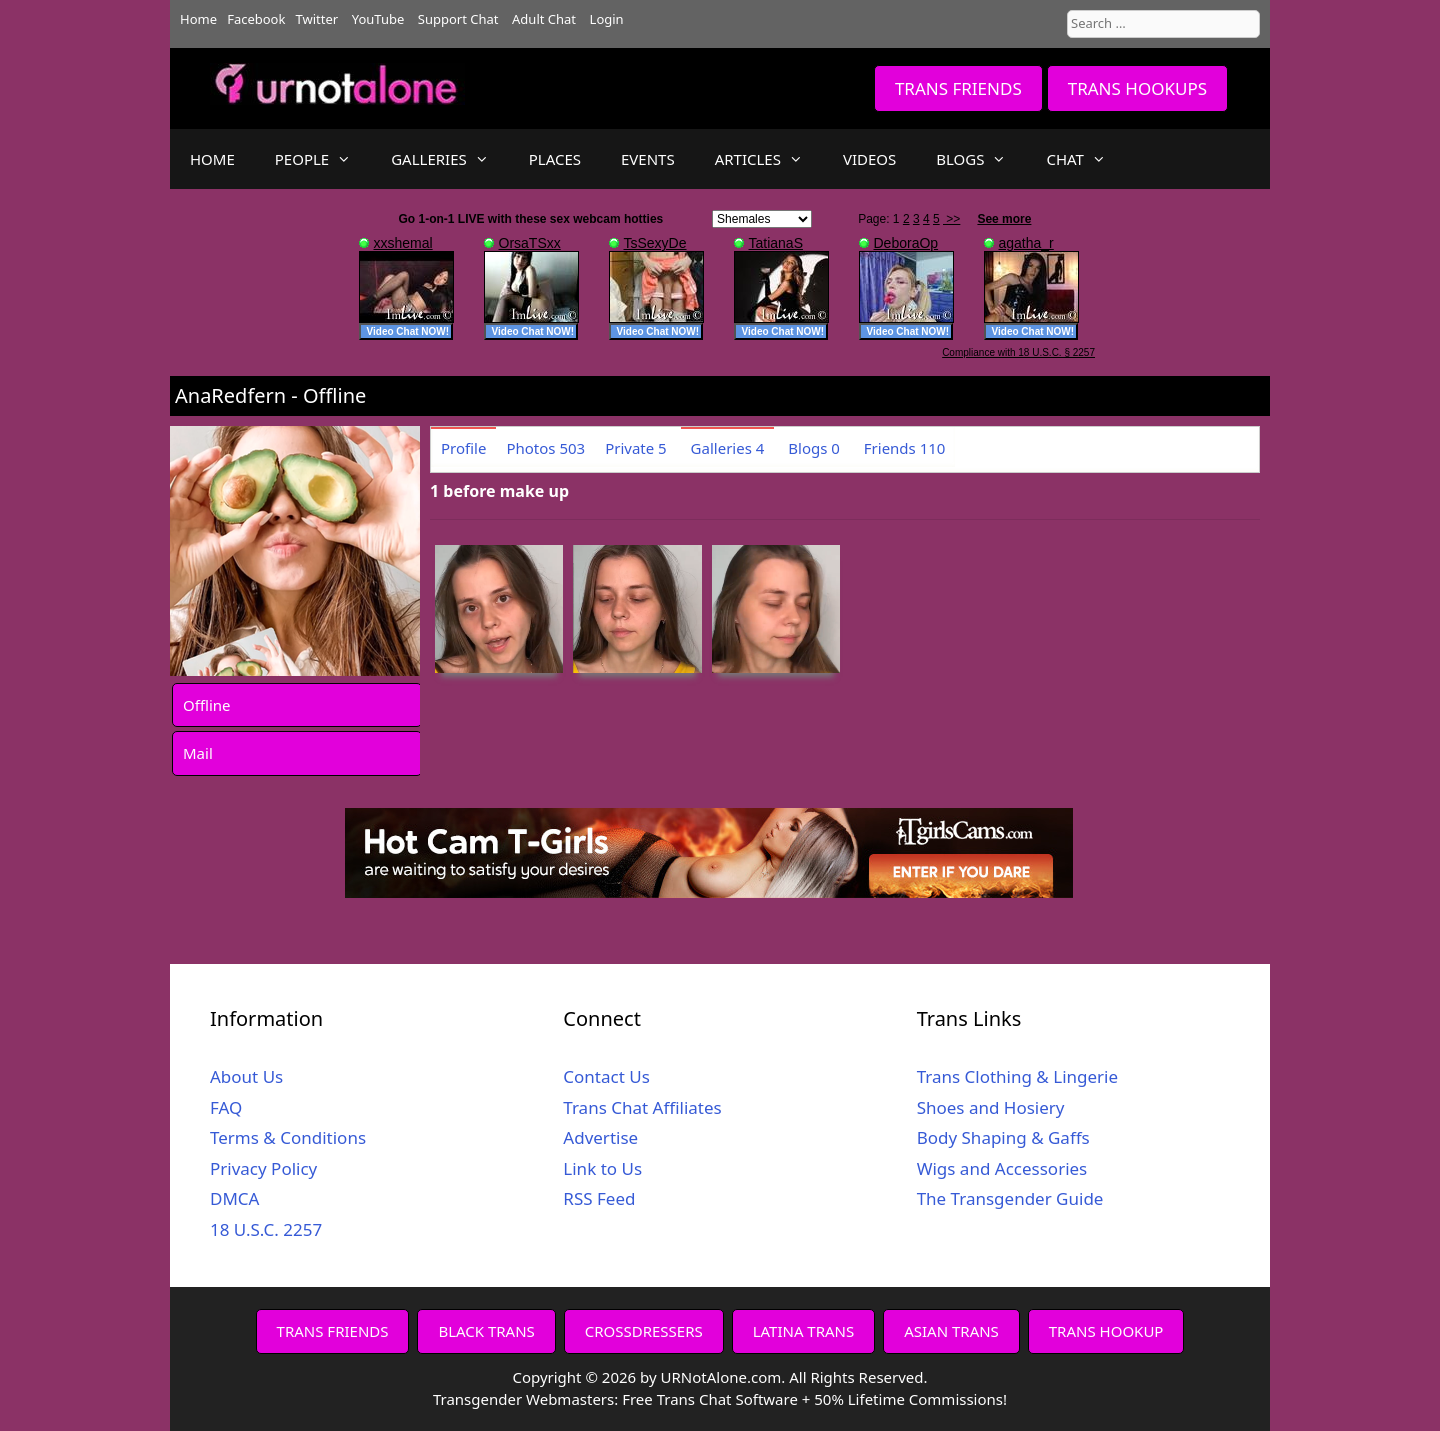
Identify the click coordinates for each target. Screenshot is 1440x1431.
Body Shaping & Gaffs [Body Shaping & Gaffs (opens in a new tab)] (1003, 1137)
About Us (246, 1076)
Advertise (600, 1137)
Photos (545, 448)
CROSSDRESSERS (644, 1331)
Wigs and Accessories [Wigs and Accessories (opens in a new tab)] (1002, 1168)
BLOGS (981, 159)
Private (636, 448)
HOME (212, 159)
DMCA (234, 1198)
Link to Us (602, 1168)
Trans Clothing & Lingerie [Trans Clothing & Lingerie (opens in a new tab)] (1017, 1076)
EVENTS (648, 159)
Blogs (814, 448)
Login (607, 19)
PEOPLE (323, 159)
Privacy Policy (263, 1168)
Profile (463, 448)
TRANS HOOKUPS (1137, 88)
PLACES (555, 159)
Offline (207, 705)
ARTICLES (769, 159)
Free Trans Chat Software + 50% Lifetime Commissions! (814, 1399)
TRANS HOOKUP (1106, 1331)
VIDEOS (869, 159)
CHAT (1085, 159)
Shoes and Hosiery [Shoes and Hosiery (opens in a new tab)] (991, 1107)
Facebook (256, 19)
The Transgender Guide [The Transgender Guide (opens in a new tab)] (1010, 1198)
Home (198, 19)
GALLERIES (450, 159)
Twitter (317, 19)
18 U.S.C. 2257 (266, 1229)
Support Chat (458, 19)
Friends (905, 448)
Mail (198, 753)
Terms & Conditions (288, 1137)
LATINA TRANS (804, 1331)
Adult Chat (544, 19)
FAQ (226, 1107)
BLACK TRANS (486, 1331)
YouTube (378, 19)
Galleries (728, 448)
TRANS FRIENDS (958, 88)
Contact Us (606, 1076)
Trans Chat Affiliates (642, 1107)
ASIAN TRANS (951, 1331)
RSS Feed (599, 1198)
